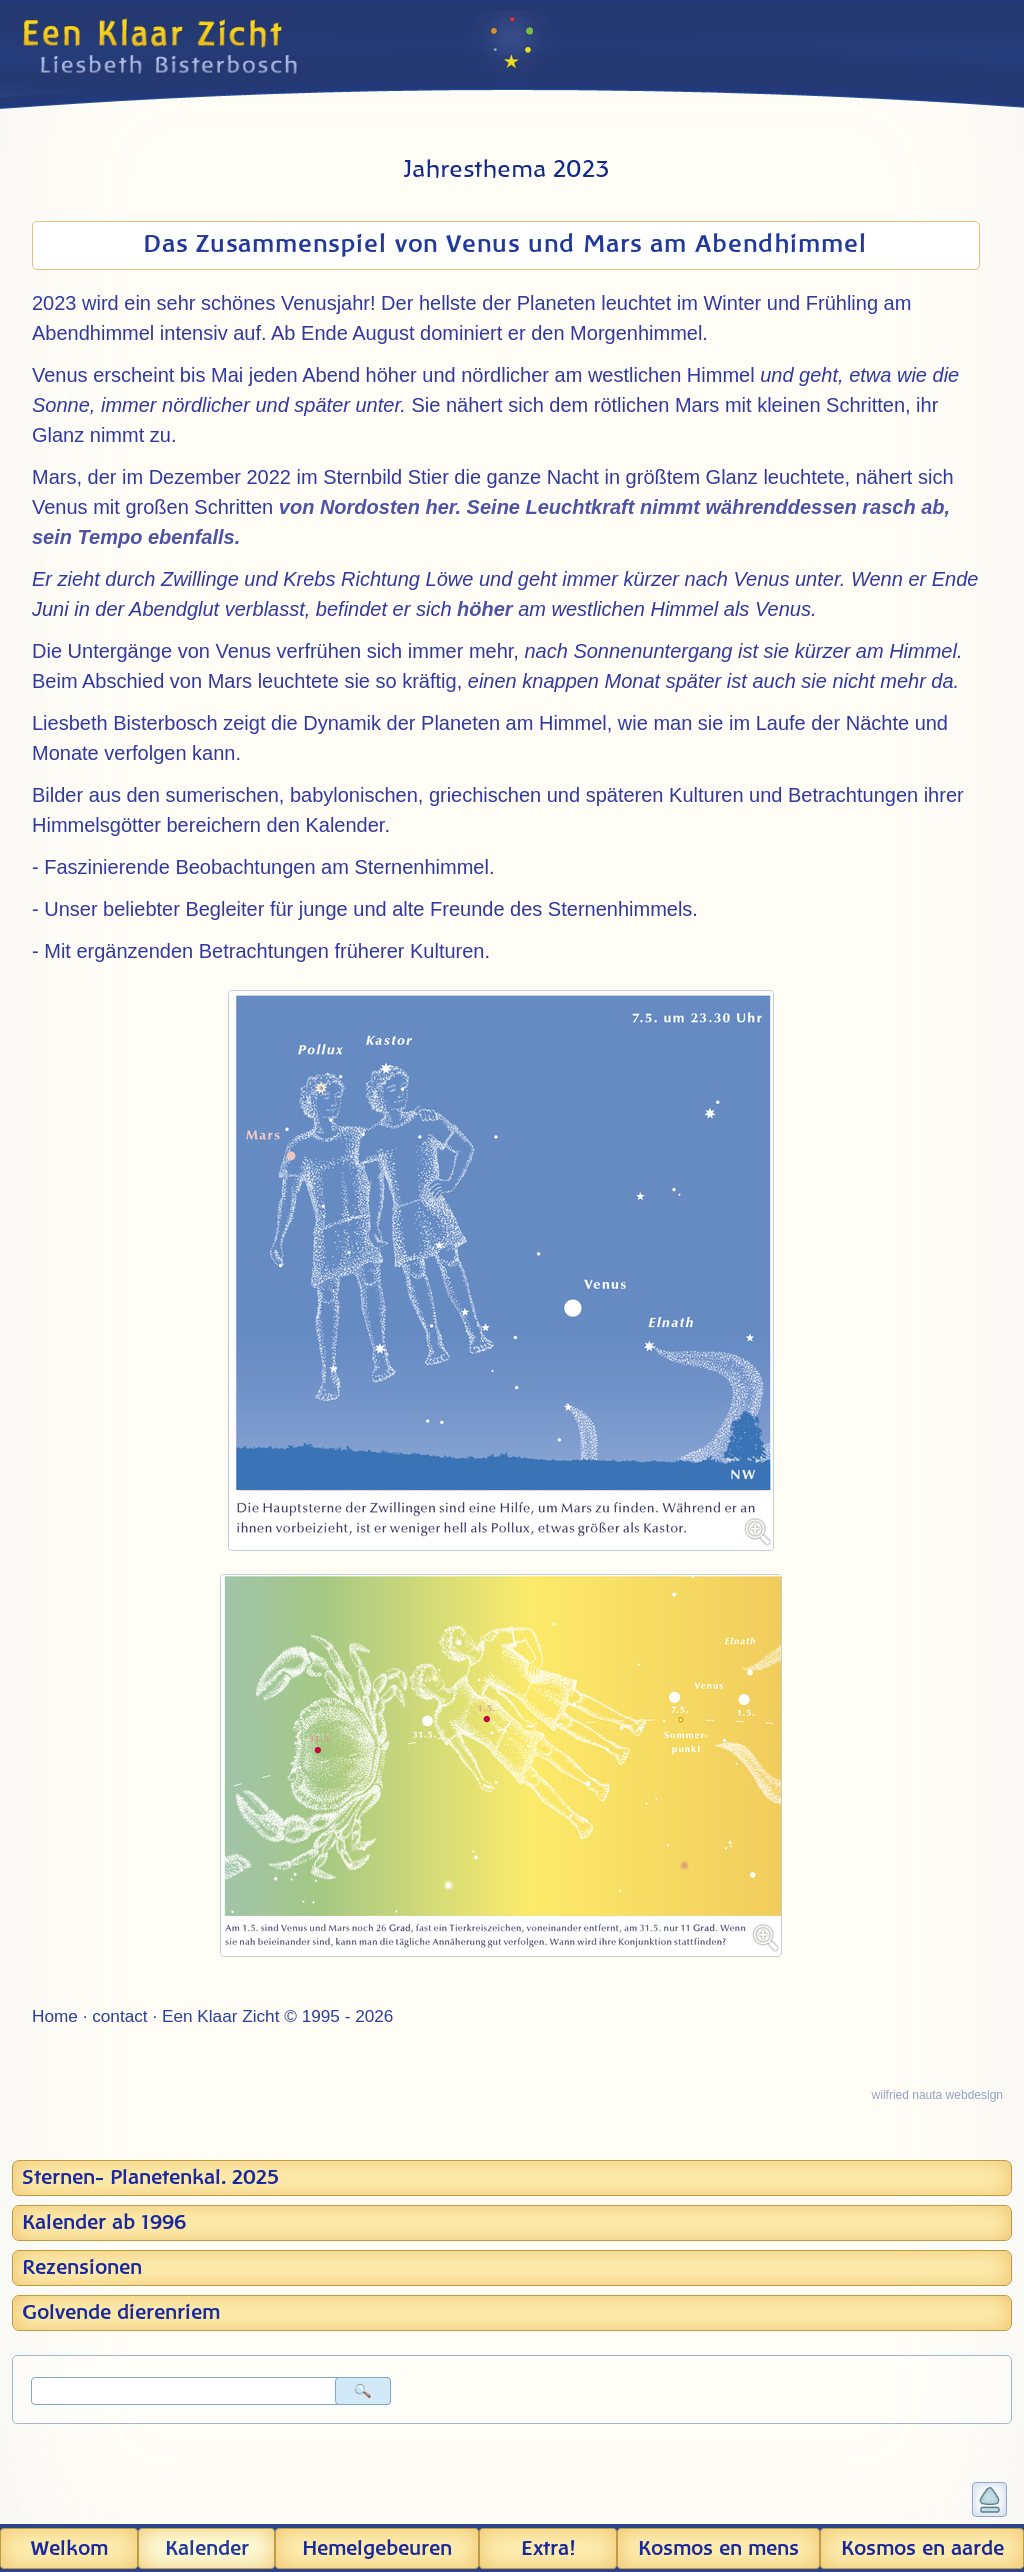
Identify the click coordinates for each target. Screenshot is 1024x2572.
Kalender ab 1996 (104, 2223)
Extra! (548, 2549)
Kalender (207, 2549)
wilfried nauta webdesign (937, 2095)
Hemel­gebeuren (377, 2549)
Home (55, 2016)
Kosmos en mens (718, 2549)
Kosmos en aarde (922, 2549)
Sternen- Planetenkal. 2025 (150, 2178)
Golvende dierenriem (121, 2313)
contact (119, 2016)
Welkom (69, 2549)
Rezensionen (82, 2268)
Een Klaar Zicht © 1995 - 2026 (277, 2016)
